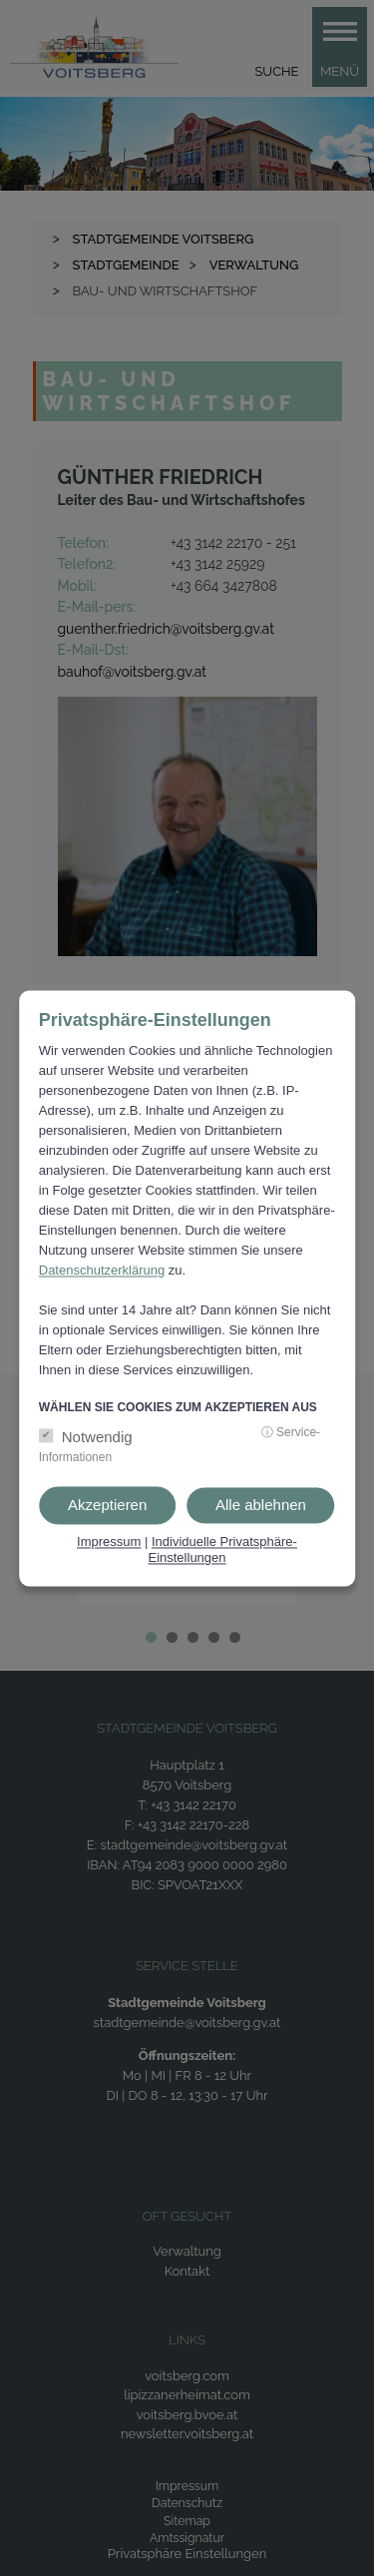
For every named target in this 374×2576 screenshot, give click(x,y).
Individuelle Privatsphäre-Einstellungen (222, 1550)
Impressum (109, 1542)
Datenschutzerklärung (102, 1271)
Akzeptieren (107, 1505)
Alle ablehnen (260, 1505)
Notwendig (97, 1437)
